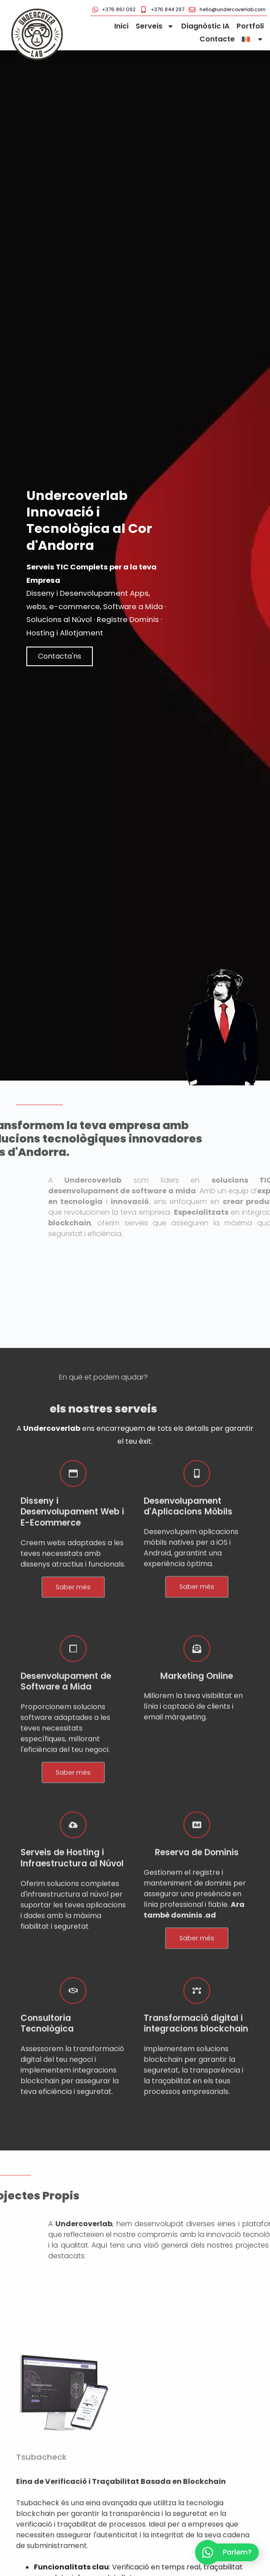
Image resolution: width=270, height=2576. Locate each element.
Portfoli (250, 26)
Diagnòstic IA (205, 26)
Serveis (155, 26)
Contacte (217, 39)
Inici (121, 26)
